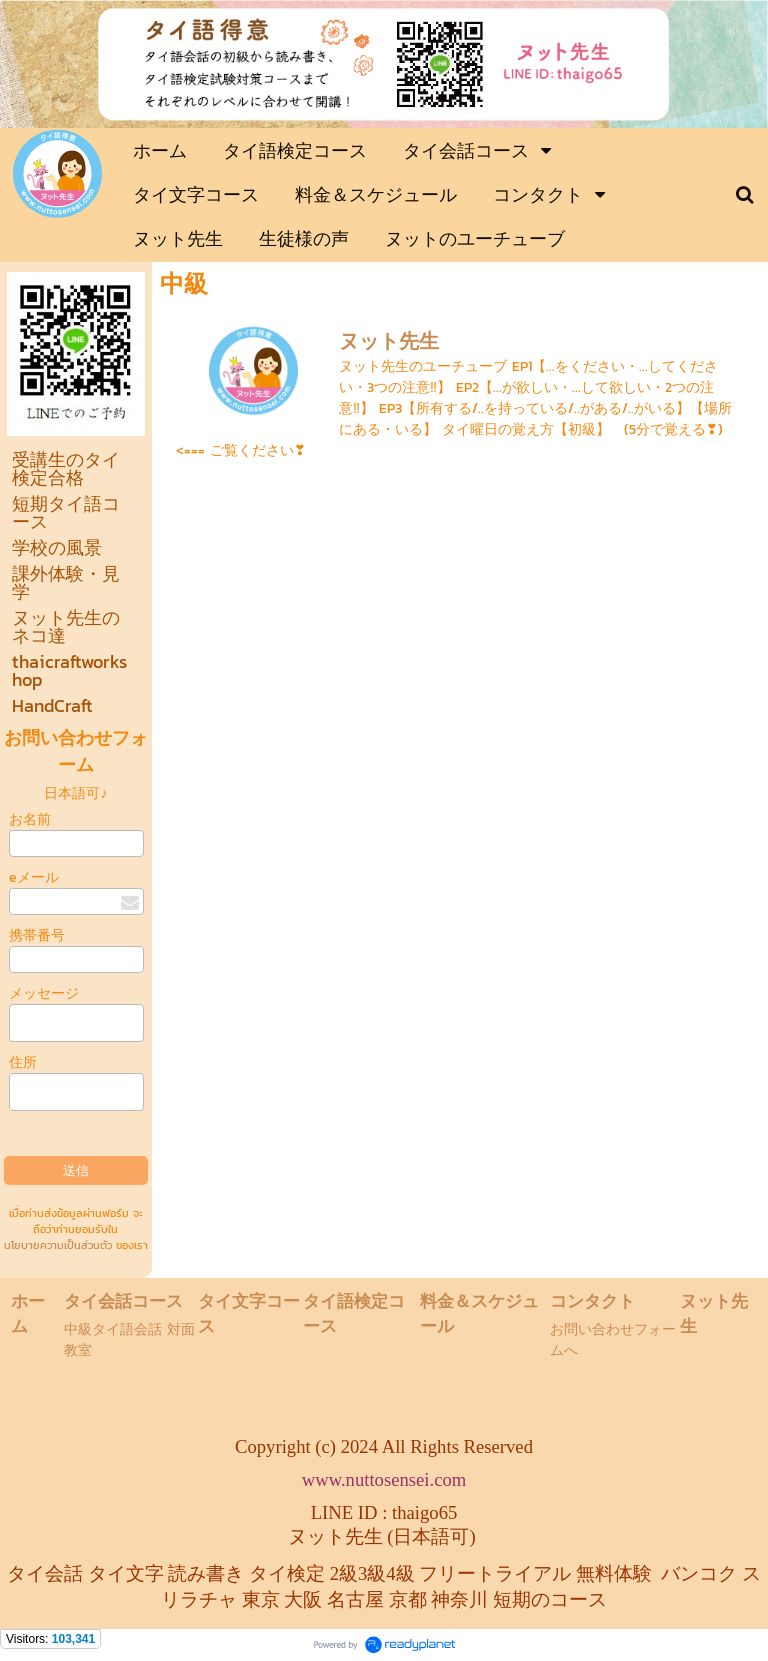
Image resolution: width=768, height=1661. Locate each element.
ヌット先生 (389, 341)
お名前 (30, 819)
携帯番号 (37, 935)
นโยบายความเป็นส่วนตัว (58, 1245)
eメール (34, 877)
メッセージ (44, 993)
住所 (23, 1062)
